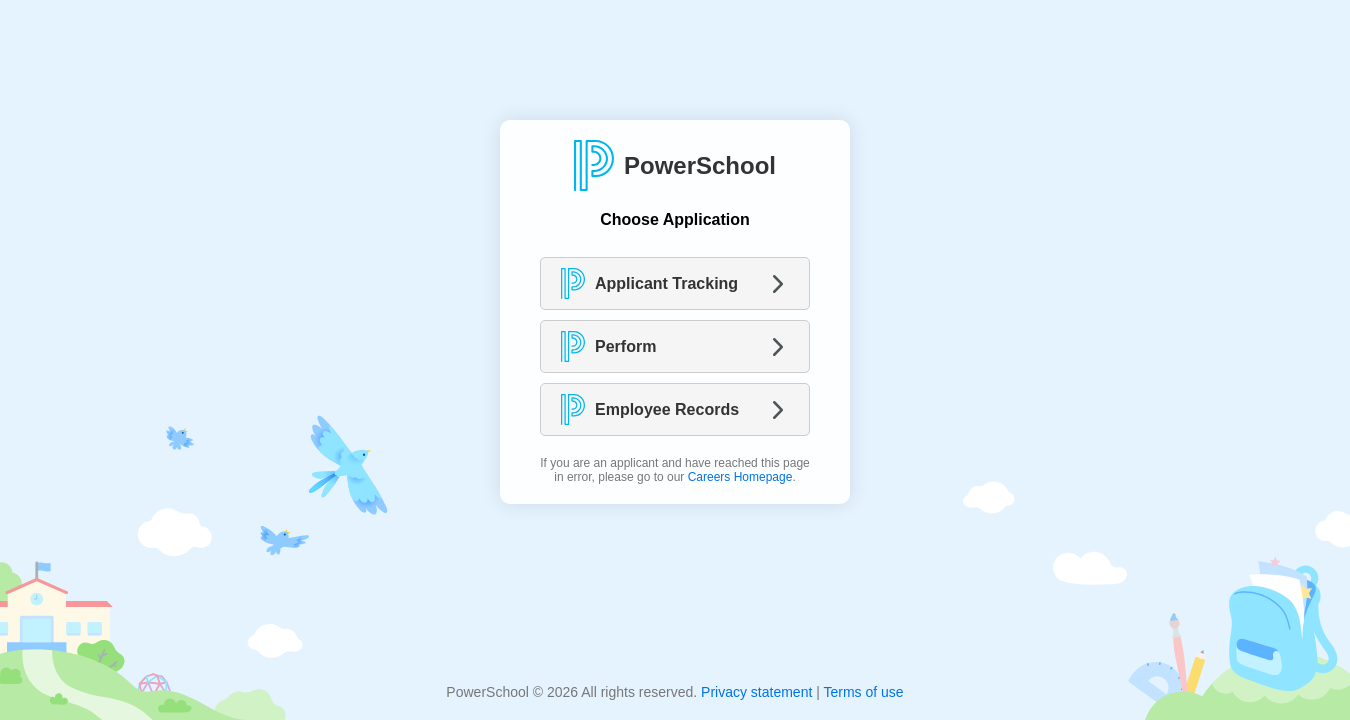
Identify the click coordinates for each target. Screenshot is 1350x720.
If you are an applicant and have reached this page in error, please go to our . (675, 470)
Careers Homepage (740, 477)
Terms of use (863, 692)
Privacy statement (756, 692)
